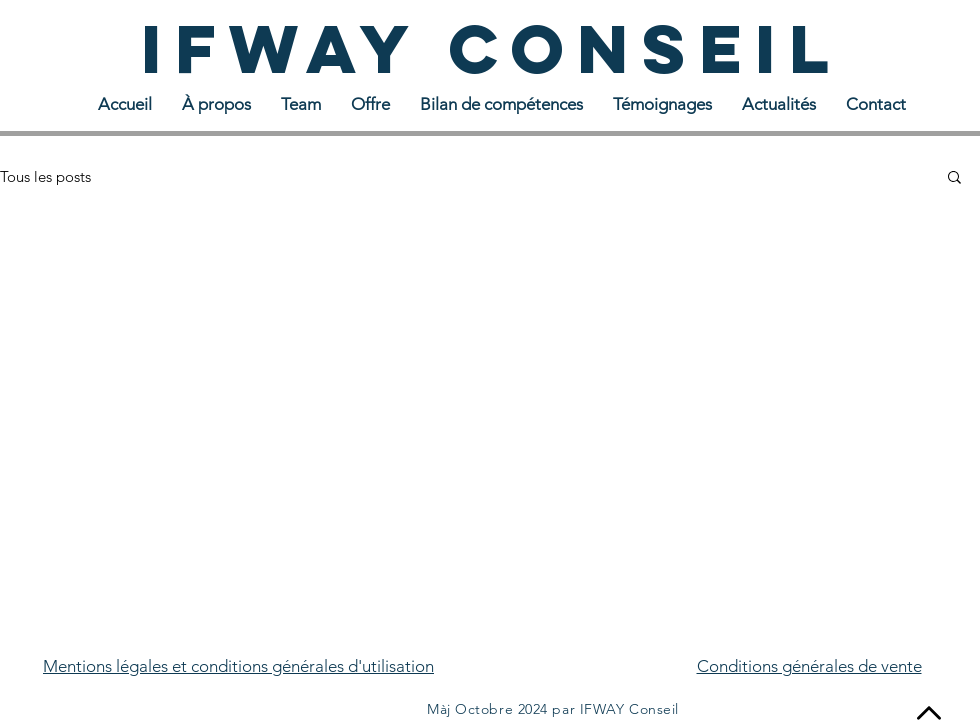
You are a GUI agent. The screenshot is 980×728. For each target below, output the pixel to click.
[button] (954, 178)
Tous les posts (45, 176)
